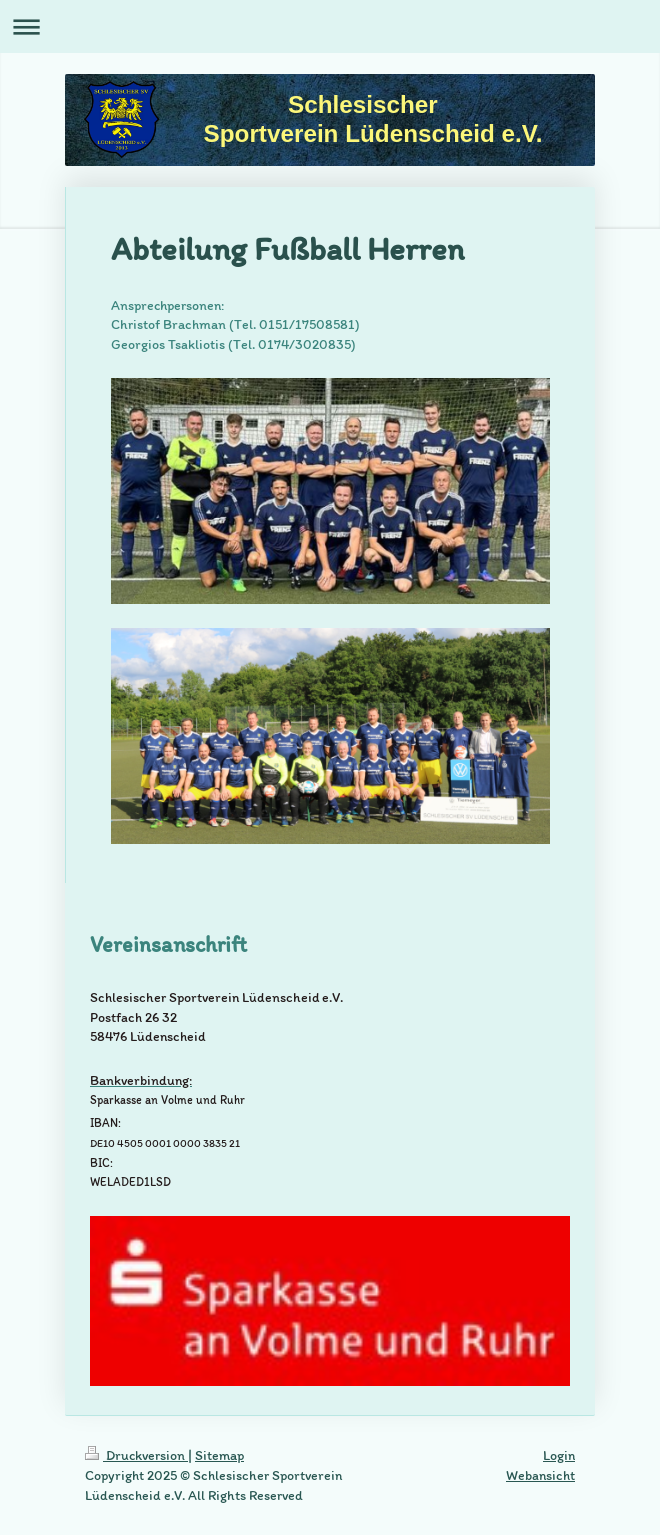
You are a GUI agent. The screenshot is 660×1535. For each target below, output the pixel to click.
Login (559, 1455)
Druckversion (136, 1455)
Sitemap (219, 1455)
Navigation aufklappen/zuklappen (330, 26)
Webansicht (540, 1475)
